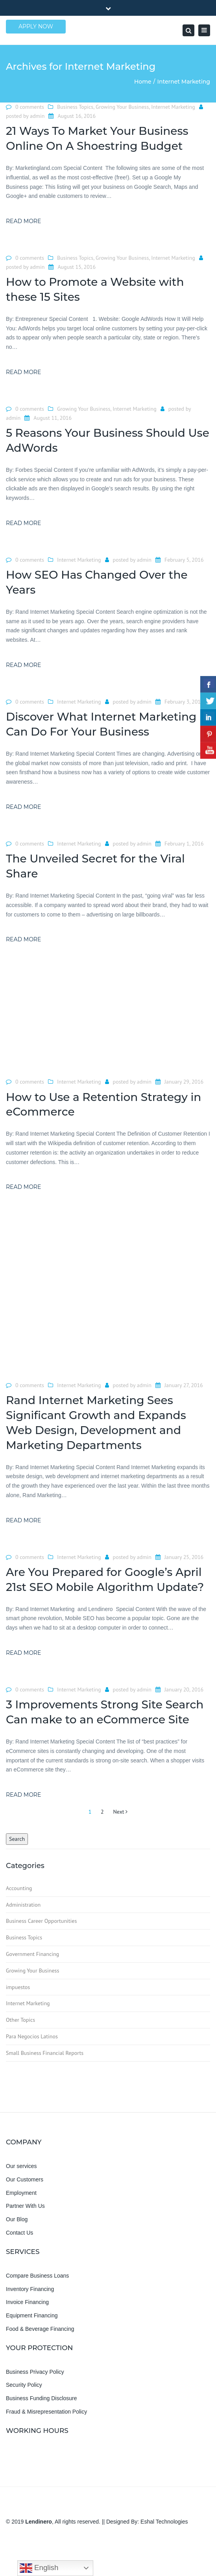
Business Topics (75, 106)
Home (142, 81)
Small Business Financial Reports (44, 2052)
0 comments (29, 106)
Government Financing (32, 1954)
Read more (23, 221)
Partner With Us (25, 2206)
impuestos (18, 1987)
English (39, 2568)
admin (37, 115)
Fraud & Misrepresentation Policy (46, 2411)
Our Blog (17, 2219)
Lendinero (38, 2521)
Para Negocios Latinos (32, 2036)
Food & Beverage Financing (40, 2329)
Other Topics (20, 2019)
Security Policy (24, 2385)
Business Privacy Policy (35, 2372)
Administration (23, 1904)
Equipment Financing (32, 2315)
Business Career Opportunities (41, 1920)
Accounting (19, 1888)
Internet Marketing (173, 106)
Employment (21, 2193)
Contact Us (19, 2233)
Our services (21, 2166)
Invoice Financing (27, 2302)
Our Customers (24, 2179)
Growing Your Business (122, 106)
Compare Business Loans (37, 2275)
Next (120, 1811)
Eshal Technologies (164, 2521)
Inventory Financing (30, 2289)
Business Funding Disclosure (41, 2398)
